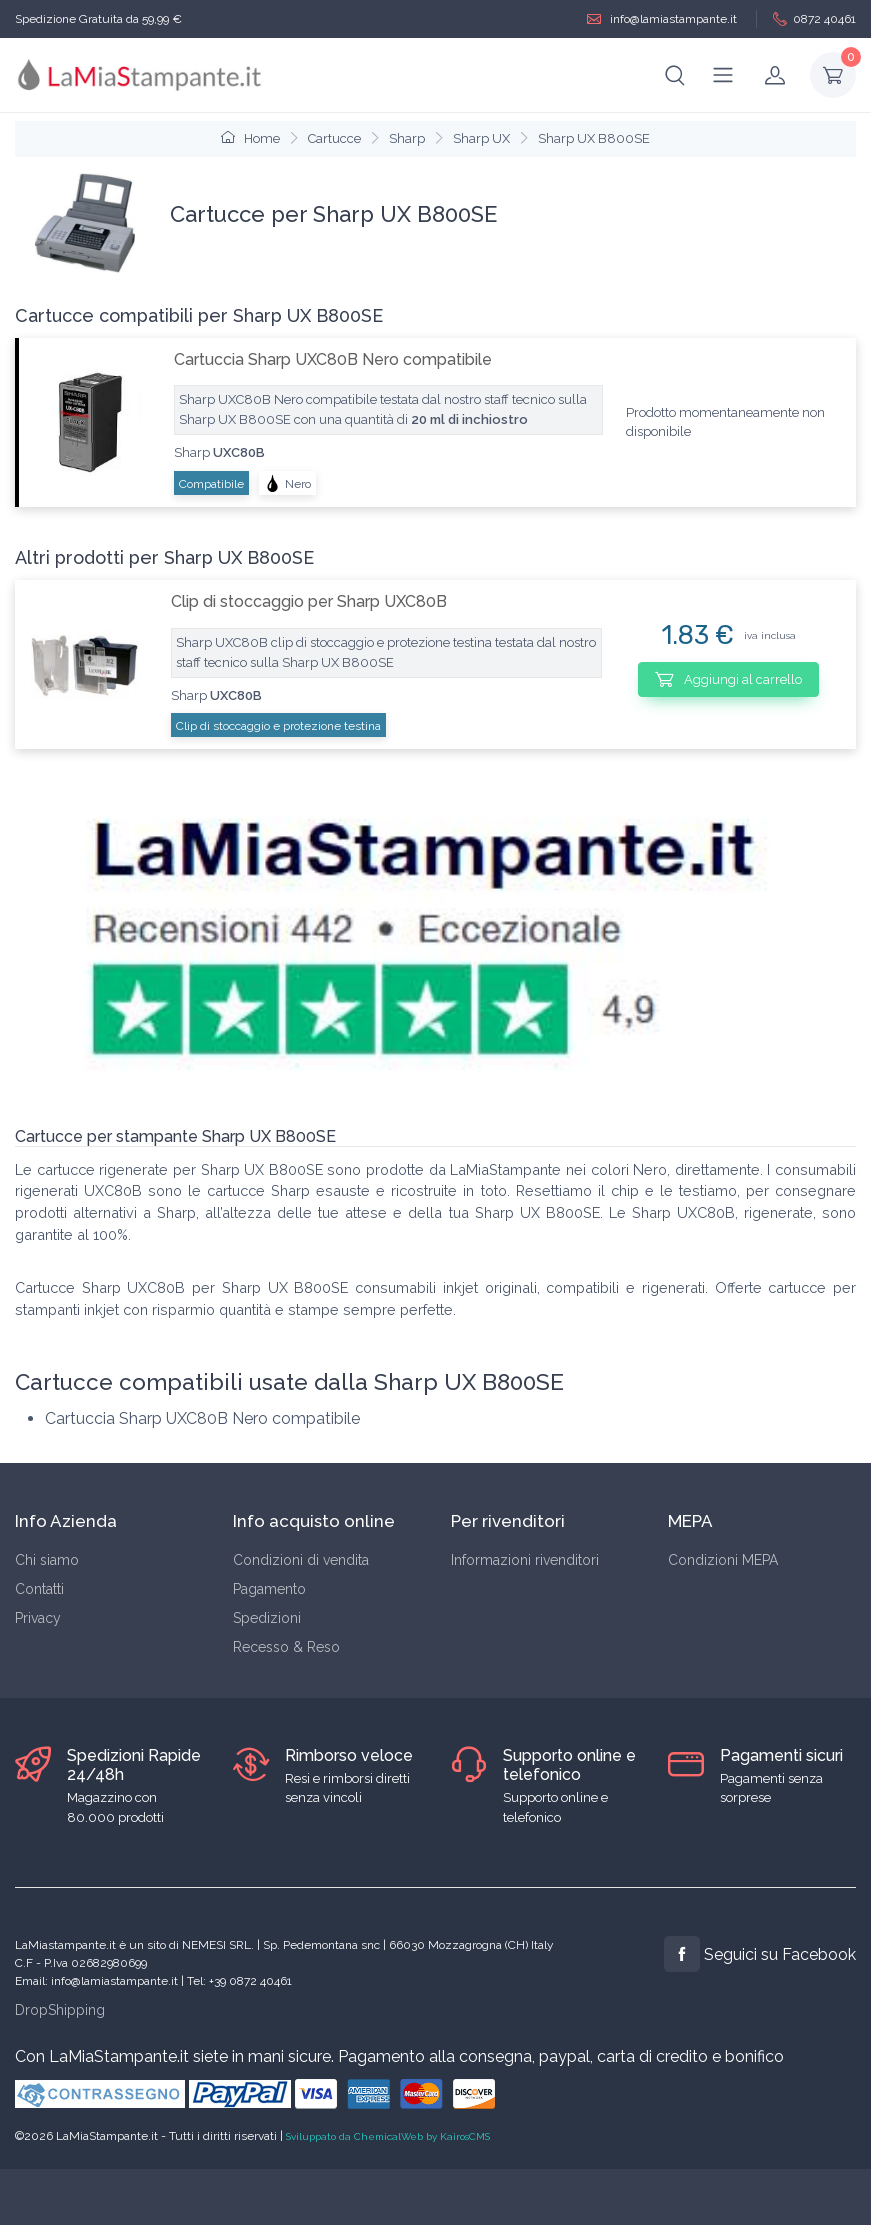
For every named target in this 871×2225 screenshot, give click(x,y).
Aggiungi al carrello (728, 679)
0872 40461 (814, 19)
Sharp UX (481, 138)
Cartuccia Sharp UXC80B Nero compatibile (333, 359)
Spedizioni (267, 1618)
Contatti (39, 1589)
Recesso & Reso (286, 1647)
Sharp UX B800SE (594, 138)
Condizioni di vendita (301, 1560)
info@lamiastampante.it (662, 19)
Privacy (38, 1618)
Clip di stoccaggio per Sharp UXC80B (309, 601)
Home (250, 138)
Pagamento (269, 1589)
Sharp (407, 138)
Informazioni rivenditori (525, 1560)
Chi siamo (47, 1560)
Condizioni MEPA (723, 1560)
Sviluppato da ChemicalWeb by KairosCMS (388, 2136)
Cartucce (334, 138)
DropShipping (60, 2010)
